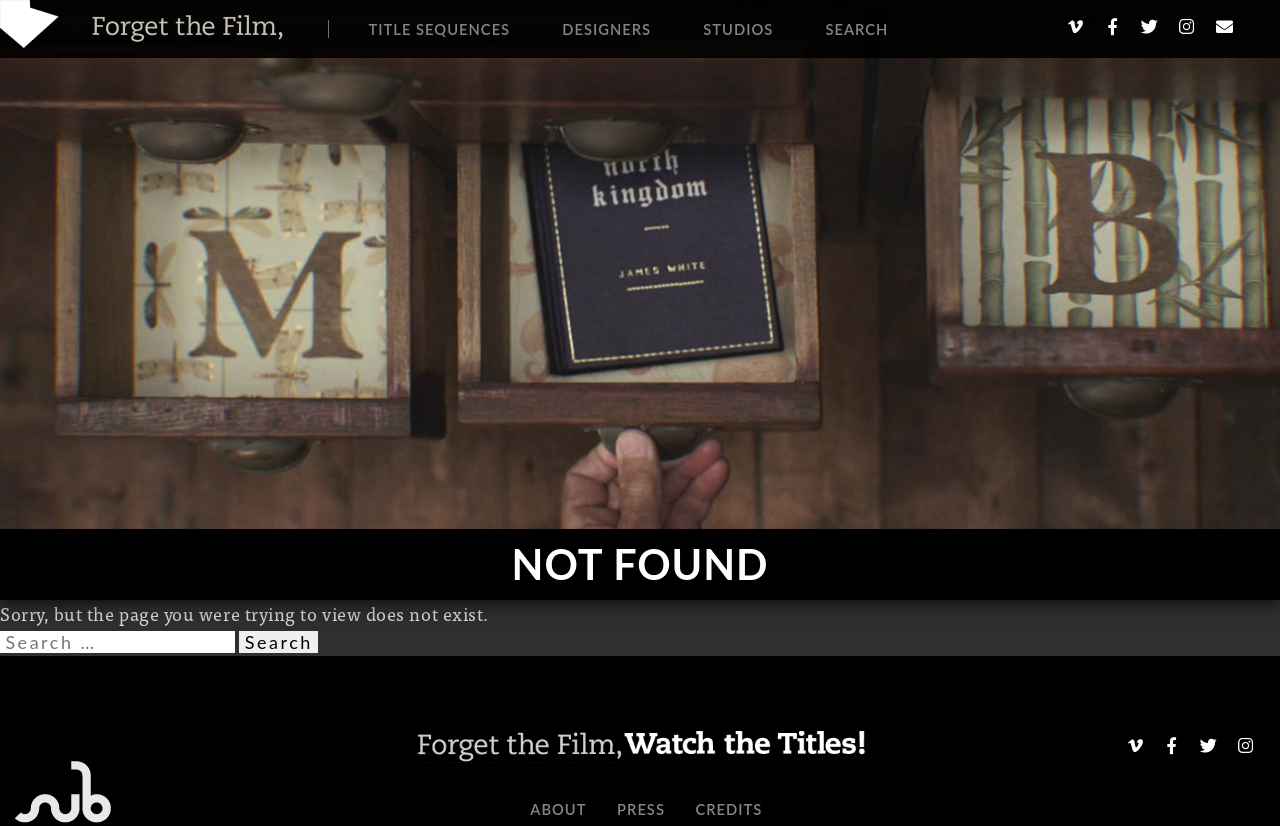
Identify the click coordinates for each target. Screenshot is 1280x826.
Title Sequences (440, 29)
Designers (606, 29)
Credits (728, 809)
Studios (738, 29)
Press (641, 809)
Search (856, 29)
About (558, 809)
